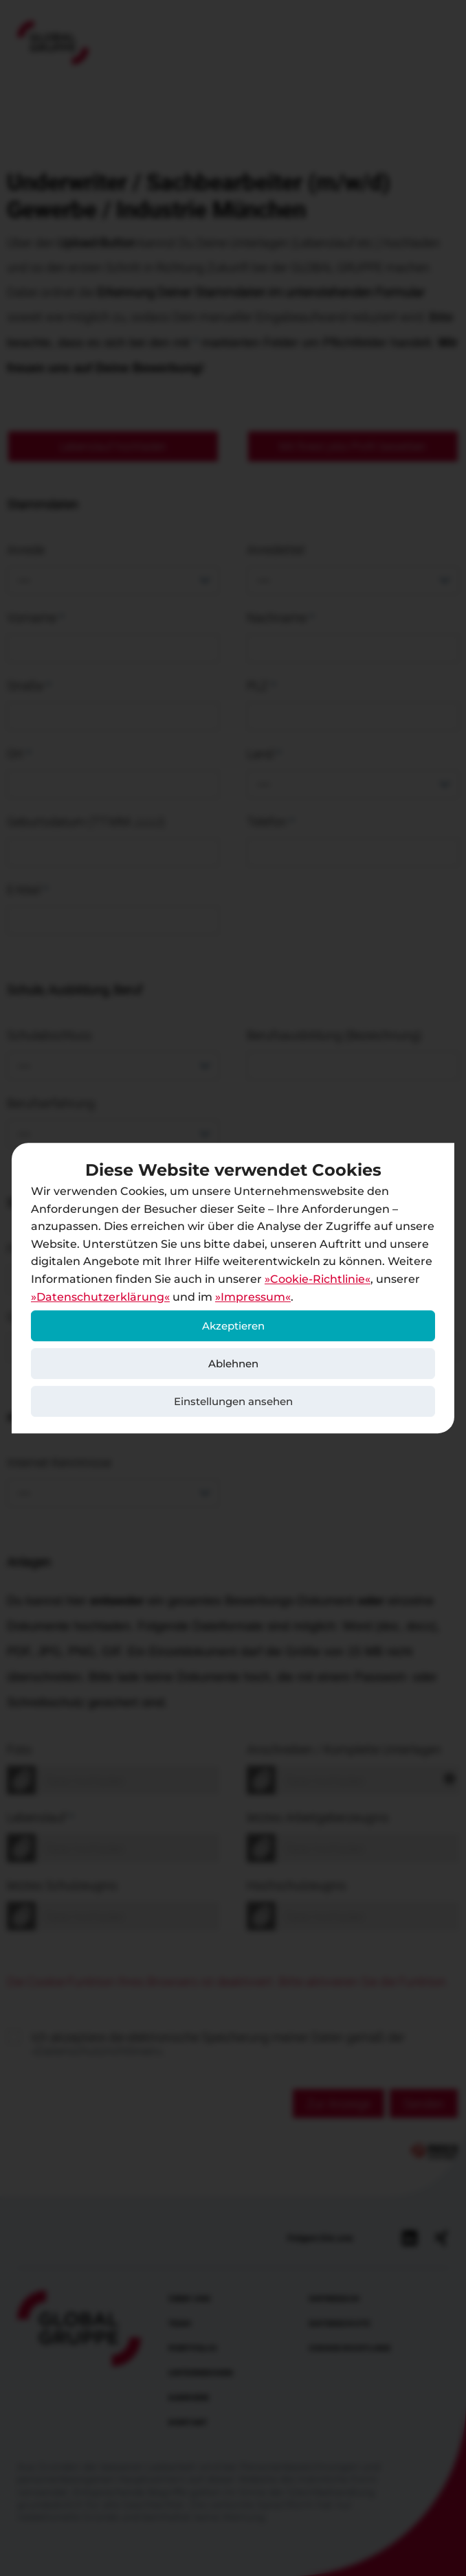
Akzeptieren (233, 1325)
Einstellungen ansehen (233, 1401)
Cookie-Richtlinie (317, 1279)
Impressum (253, 1296)
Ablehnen (233, 1363)
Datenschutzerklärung (100, 1296)
